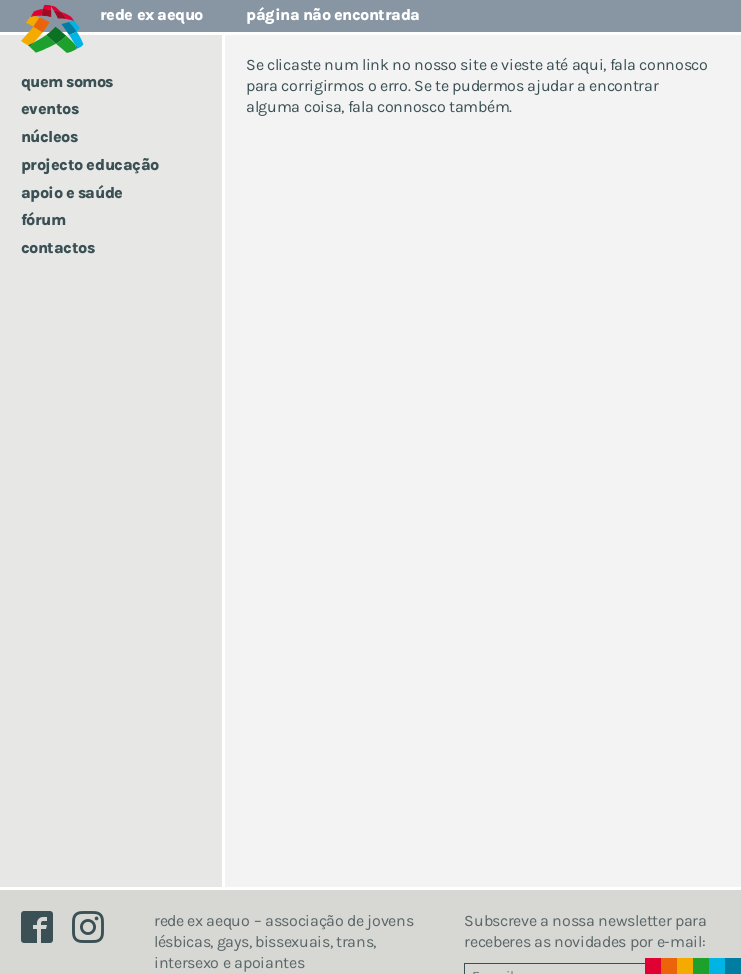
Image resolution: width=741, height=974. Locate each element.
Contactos (58, 247)
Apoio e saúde (72, 192)
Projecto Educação (90, 164)
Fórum (43, 219)
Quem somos (67, 81)
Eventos (50, 108)
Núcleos (49, 136)
